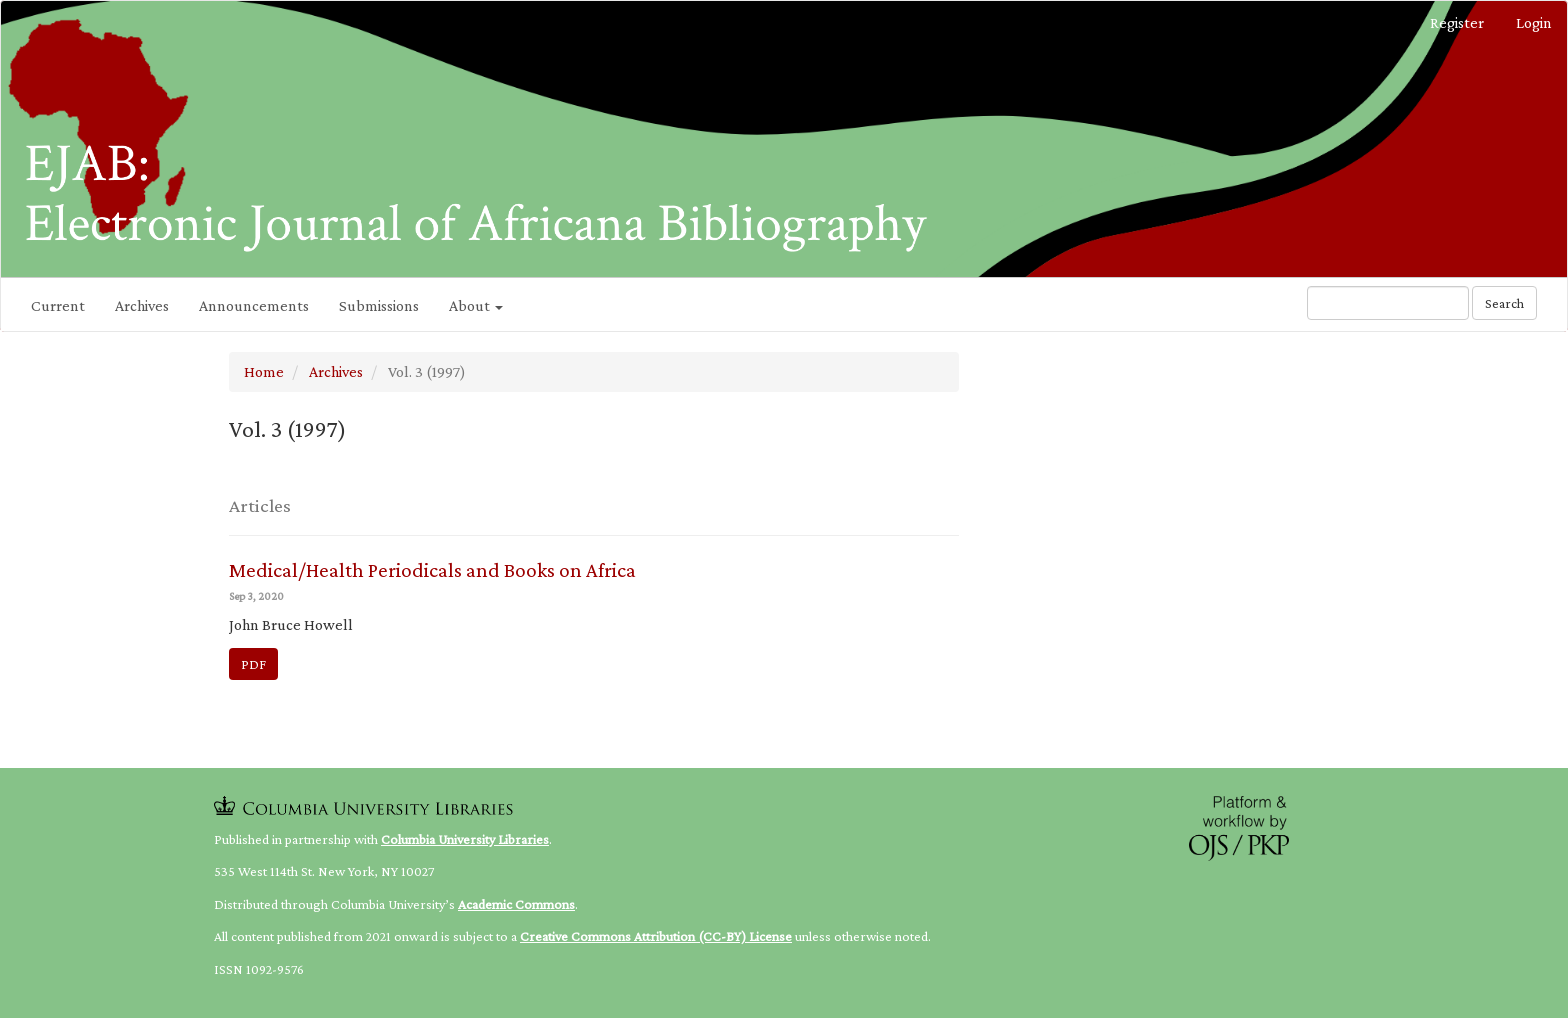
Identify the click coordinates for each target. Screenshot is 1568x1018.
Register (1457, 22)
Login (1534, 22)
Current (58, 305)
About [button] (476, 305)
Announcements (254, 305)
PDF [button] (253, 664)
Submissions (379, 305)
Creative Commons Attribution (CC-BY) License (656, 936)
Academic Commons (516, 904)
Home (264, 371)
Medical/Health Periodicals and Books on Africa (432, 570)
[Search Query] (1388, 303)
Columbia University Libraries (465, 839)
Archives (142, 305)
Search (1504, 303)
